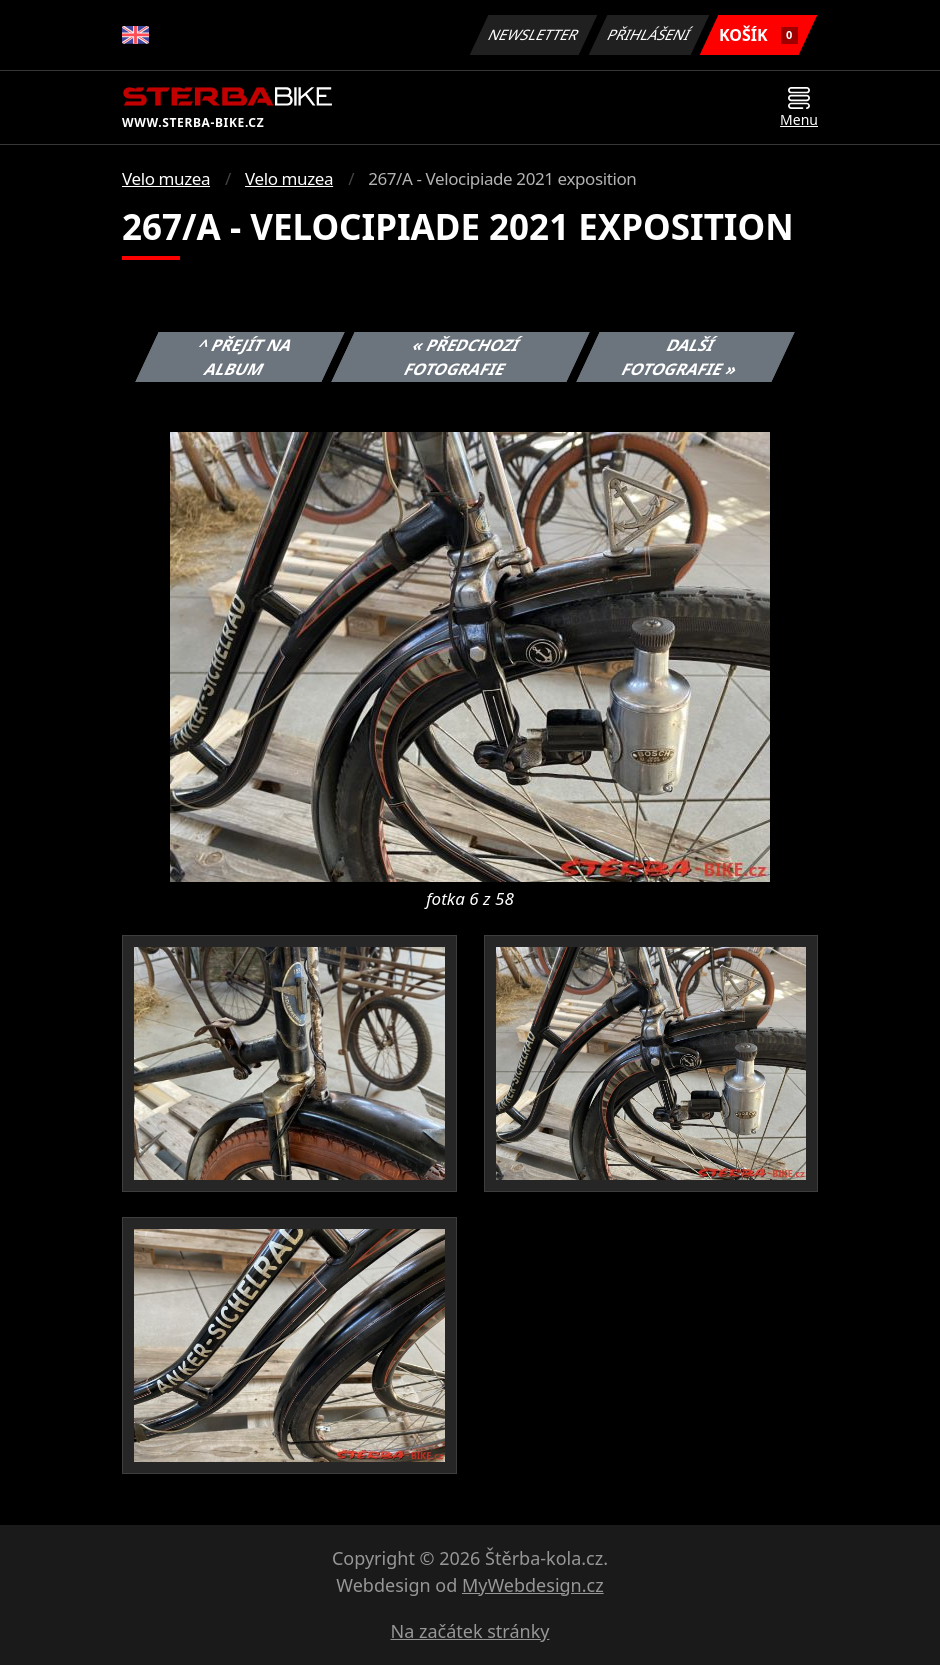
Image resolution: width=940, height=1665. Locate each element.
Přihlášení (648, 34)
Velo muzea (166, 178)
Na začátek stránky (470, 1631)
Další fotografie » (680, 357)
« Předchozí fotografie (462, 357)
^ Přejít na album (245, 357)
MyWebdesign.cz (533, 1585)
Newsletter (533, 34)
